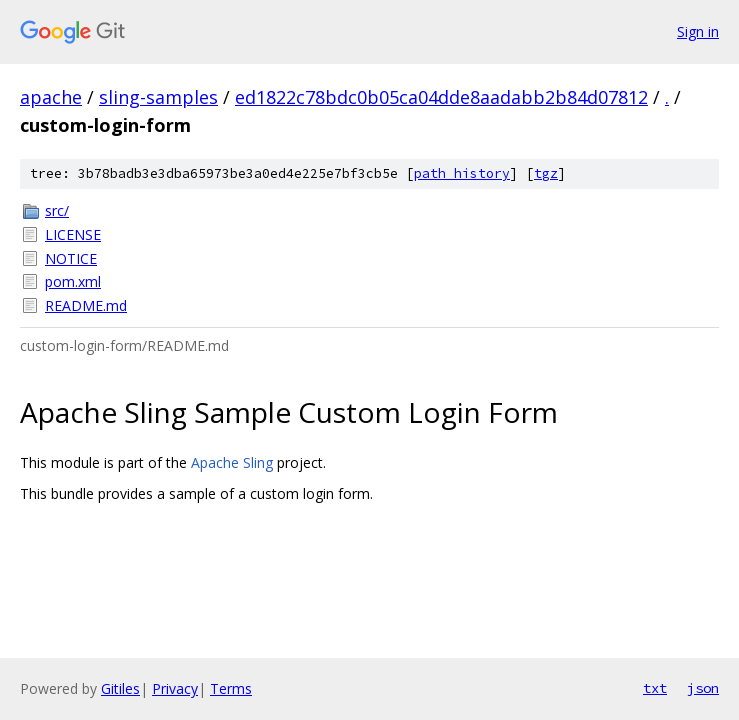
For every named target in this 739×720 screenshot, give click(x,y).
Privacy (175, 688)
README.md (86, 305)
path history (462, 173)
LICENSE (73, 234)
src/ (57, 210)
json (703, 688)
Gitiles (120, 688)
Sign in (698, 31)
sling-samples (158, 97)
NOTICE (71, 258)
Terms (231, 688)
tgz (546, 173)
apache (51, 97)
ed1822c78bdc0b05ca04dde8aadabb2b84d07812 (441, 97)
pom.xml (73, 281)
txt (655, 688)
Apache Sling (232, 462)
